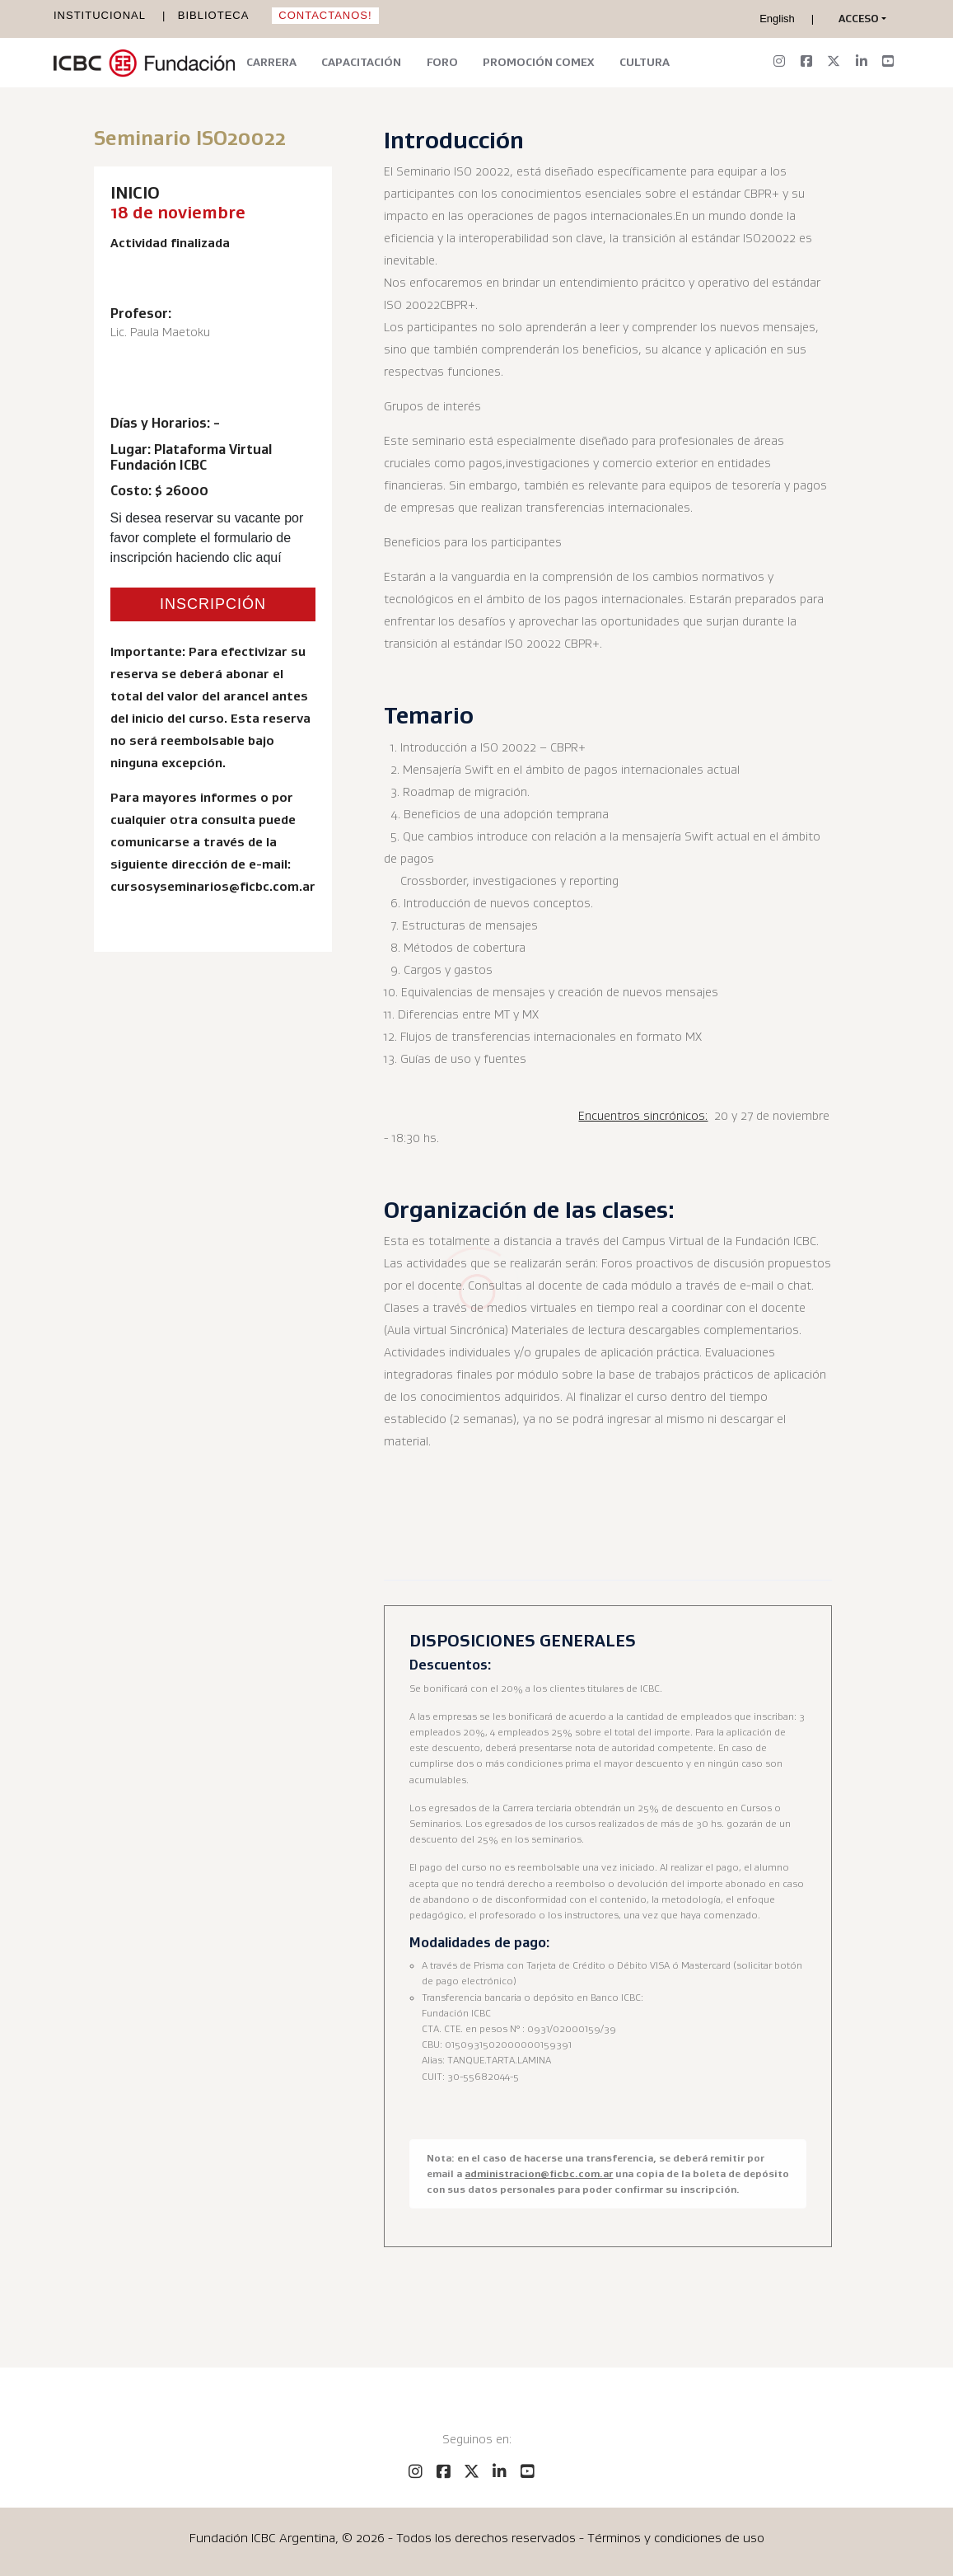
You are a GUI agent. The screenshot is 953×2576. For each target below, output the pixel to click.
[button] (858, 19)
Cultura (644, 61)
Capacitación (361, 61)
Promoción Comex (538, 61)
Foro (442, 61)
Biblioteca (214, 15)
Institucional (100, 15)
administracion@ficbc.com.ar (539, 2173)
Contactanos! (324, 15)
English (777, 18)
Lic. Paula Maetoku (160, 332)
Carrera (271, 61)
